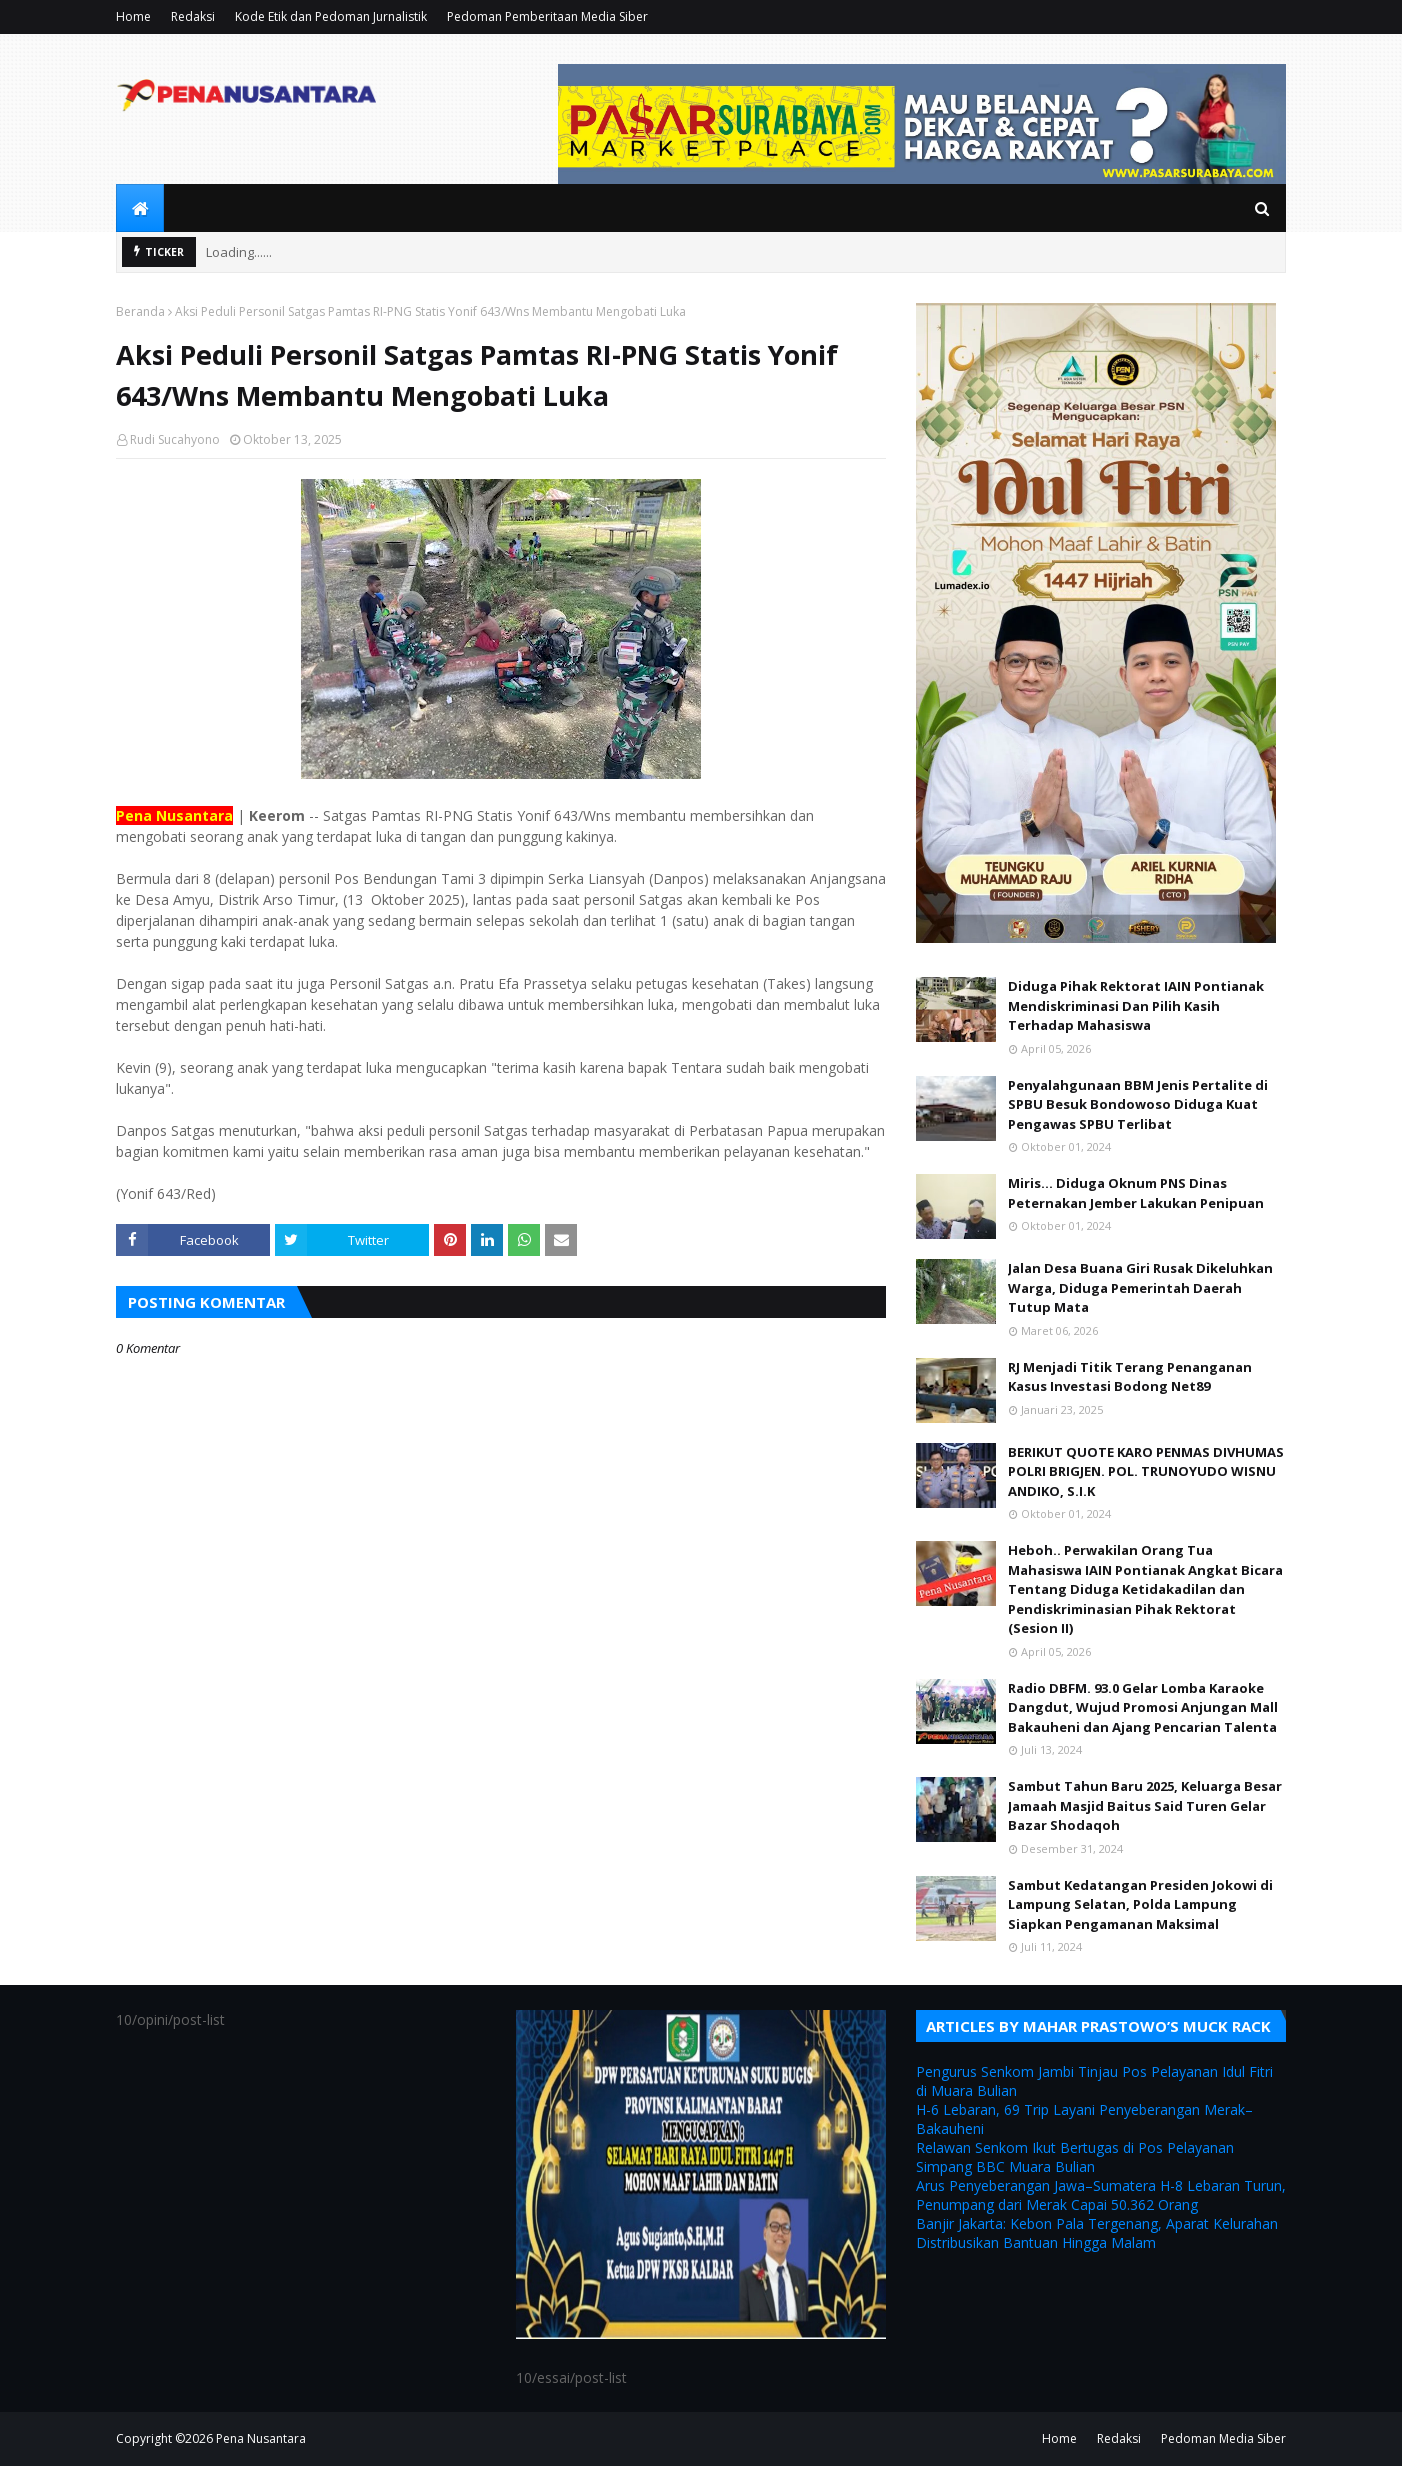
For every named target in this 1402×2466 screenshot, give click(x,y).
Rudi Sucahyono (175, 439)
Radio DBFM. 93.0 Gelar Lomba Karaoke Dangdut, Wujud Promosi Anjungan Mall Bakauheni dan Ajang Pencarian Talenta (1143, 1707)
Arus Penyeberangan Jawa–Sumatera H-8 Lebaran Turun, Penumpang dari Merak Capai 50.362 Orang (1101, 2195)
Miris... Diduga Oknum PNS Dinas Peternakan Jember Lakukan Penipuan (1136, 1193)
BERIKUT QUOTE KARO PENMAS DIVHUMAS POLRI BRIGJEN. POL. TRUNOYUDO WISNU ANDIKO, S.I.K (1146, 1471)
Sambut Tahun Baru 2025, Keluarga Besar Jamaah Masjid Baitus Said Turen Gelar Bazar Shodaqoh (1145, 1805)
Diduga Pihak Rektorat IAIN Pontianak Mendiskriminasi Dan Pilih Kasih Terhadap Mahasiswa (1136, 1005)
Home (133, 16)
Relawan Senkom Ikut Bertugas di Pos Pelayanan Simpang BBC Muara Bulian (1075, 2157)
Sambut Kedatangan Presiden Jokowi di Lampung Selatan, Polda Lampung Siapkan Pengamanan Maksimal (1140, 1904)
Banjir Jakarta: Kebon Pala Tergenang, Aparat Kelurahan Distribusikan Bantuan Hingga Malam (1097, 2233)
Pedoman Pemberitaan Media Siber (547, 16)
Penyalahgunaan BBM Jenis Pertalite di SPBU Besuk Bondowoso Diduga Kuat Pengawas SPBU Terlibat (1138, 1104)
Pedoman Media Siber (1223, 2438)
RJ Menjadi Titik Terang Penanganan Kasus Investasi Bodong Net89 (1130, 1377)
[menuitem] (140, 208)
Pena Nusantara (261, 2438)
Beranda (140, 311)
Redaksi (193, 16)
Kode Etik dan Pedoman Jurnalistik (331, 16)
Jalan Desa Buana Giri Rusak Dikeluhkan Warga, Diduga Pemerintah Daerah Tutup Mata (1140, 1287)
